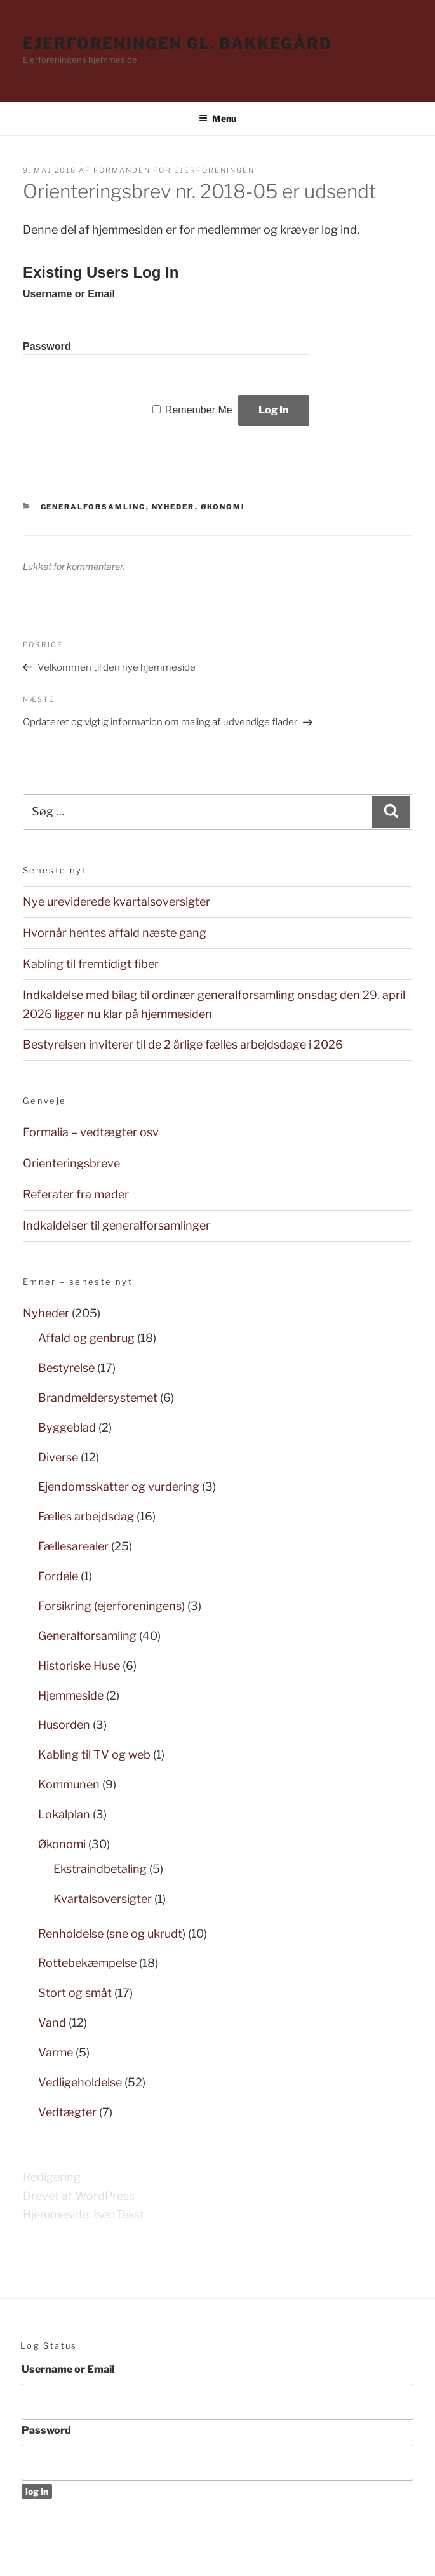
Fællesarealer (73, 1546)
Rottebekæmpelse (87, 1962)
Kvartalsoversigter (102, 1898)
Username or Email (69, 293)
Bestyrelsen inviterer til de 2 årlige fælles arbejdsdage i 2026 (183, 1044)
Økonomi (223, 506)
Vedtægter (67, 2112)
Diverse (58, 1457)
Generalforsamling (93, 506)
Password (47, 346)
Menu (217, 118)
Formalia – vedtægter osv (91, 1132)
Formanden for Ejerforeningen (174, 170)
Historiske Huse (79, 1665)
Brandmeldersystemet (97, 1397)
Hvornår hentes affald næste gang (114, 932)
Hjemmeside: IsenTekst (83, 2214)
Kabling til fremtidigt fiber (91, 963)
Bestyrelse (66, 1367)
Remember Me (198, 410)
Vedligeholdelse (80, 2082)
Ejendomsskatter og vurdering (118, 1486)
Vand (52, 2022)
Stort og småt (75, 1992)
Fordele (58, 1576)
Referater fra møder (76, 1194)
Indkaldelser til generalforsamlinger (116, 1225)
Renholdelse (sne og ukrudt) (111, 1933)
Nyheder (173, 506)
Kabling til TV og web (94, 1754)
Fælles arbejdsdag (86, 1516)
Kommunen (69, 1784)
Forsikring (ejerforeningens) (111, 1606)
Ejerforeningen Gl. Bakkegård (177, 43)
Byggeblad (67, 1427)
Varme (55, 2052)
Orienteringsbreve (71, 1163)
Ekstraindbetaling (100, 1868)
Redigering (52, 2177)
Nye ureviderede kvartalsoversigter (116, 901)
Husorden (64, 1724)
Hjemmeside (71, 1695)
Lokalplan (64, 1814)
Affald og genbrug (86, 1338)
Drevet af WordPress (79, 2196)
